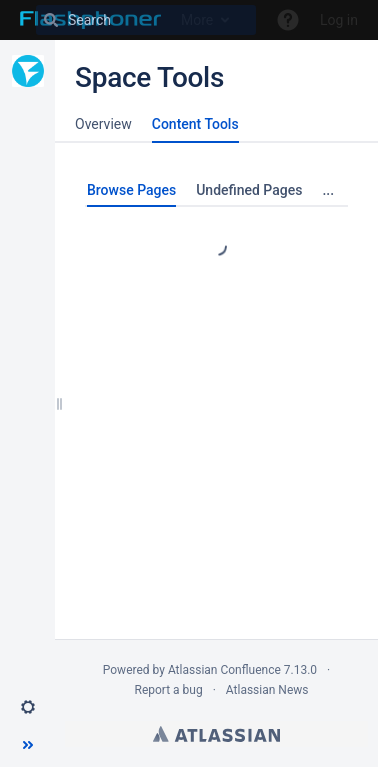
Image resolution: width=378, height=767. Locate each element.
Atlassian (216, 734)
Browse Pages (131, 190)
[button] (28, 707)
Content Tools (195, 124)
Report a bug (168, 690)
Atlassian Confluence (224, 670)
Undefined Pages (249, 190)
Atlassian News (267, 690)
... (328, 190)
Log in (339, 20)
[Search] (146, 20)
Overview (103, 124)
